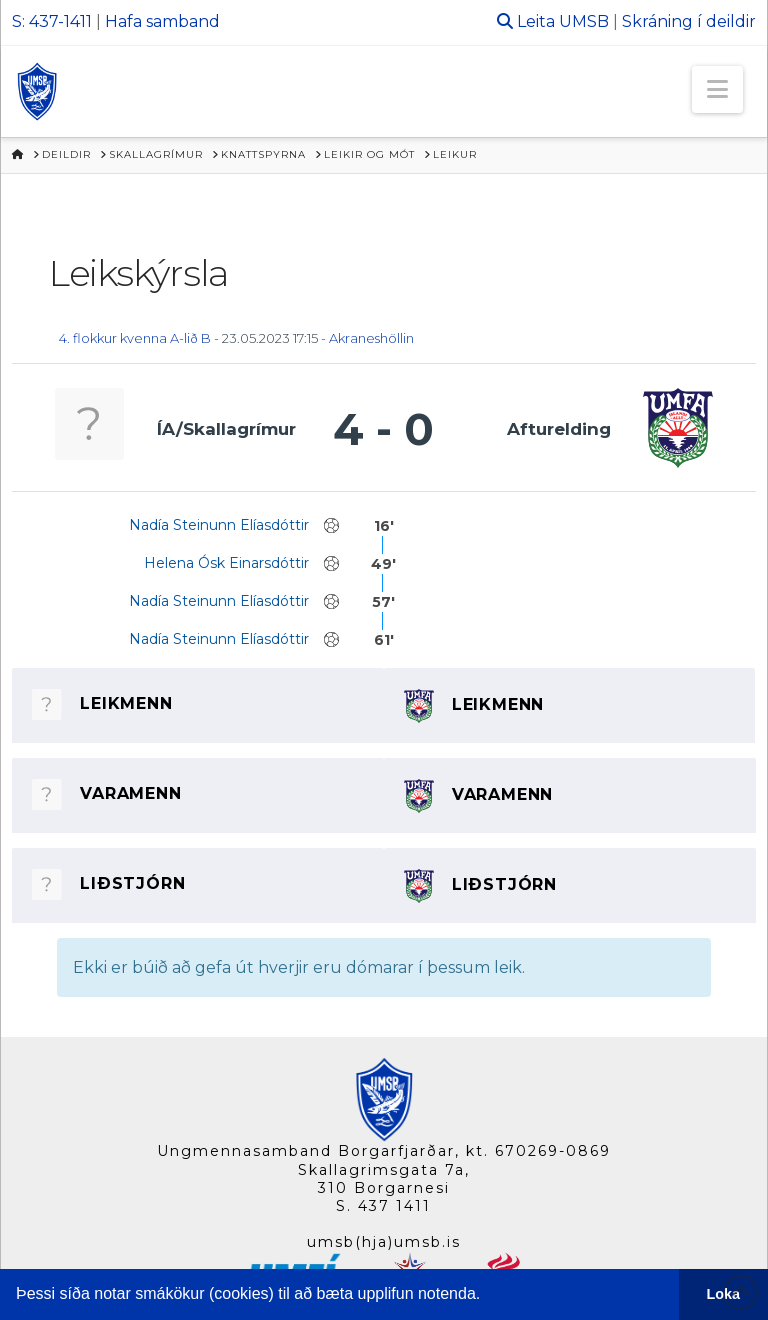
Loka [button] (724, 1294)
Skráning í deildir (689, 21)
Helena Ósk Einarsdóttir (226, 563)
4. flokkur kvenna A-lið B (135, 338)
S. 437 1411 (383, 1206)
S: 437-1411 (52, 21)
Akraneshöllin (371, 338)
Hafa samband (162, 21)
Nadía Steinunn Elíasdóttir (219, 525)
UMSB (584, 21)
